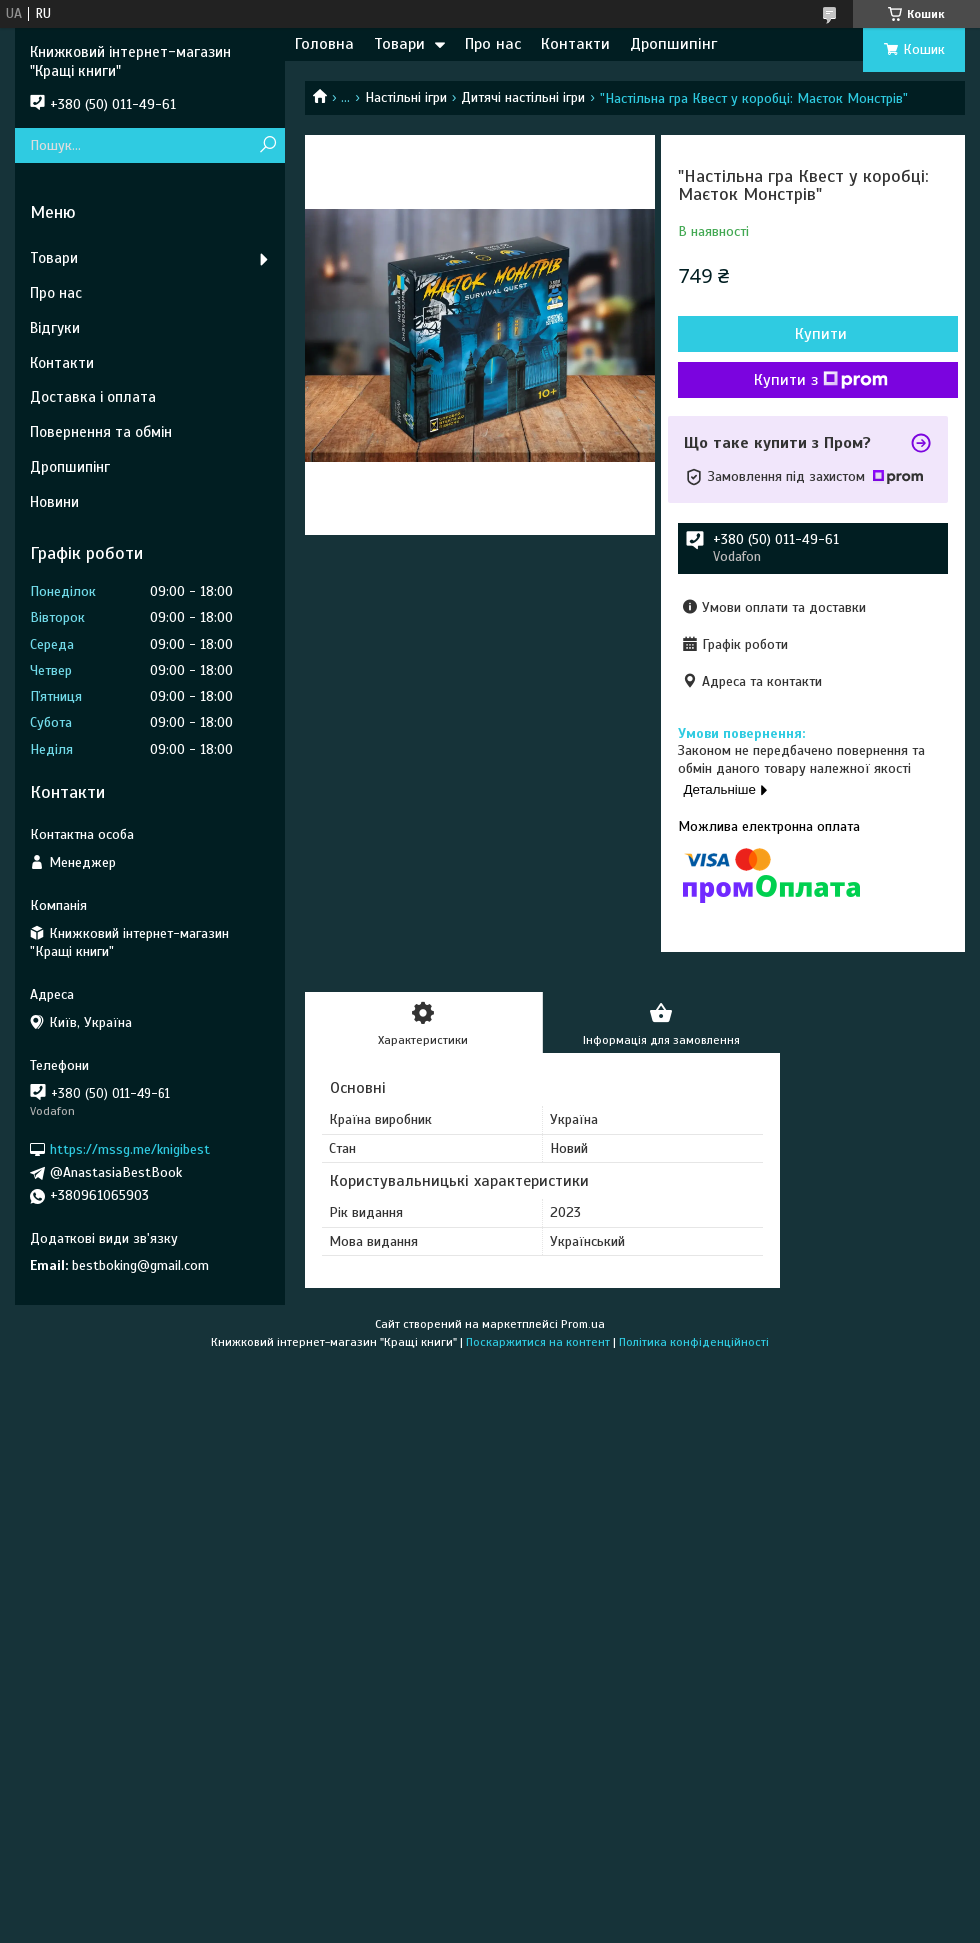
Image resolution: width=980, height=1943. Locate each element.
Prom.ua (583, 1324)
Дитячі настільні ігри (523, 97)
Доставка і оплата (93, 397)
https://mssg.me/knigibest (130, 1149)
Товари (399, 44)
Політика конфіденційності (694, 1342)
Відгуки (55, 328)
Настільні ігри (406, 97)
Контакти (575, 44)
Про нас (493, 44)
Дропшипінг (673, 44)
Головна (324, 44)
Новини (54, 502)
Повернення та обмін (101, 432)
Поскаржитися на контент (538, 1342)
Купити (821, 334)
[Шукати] (267, 145)
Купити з (821, 380)
